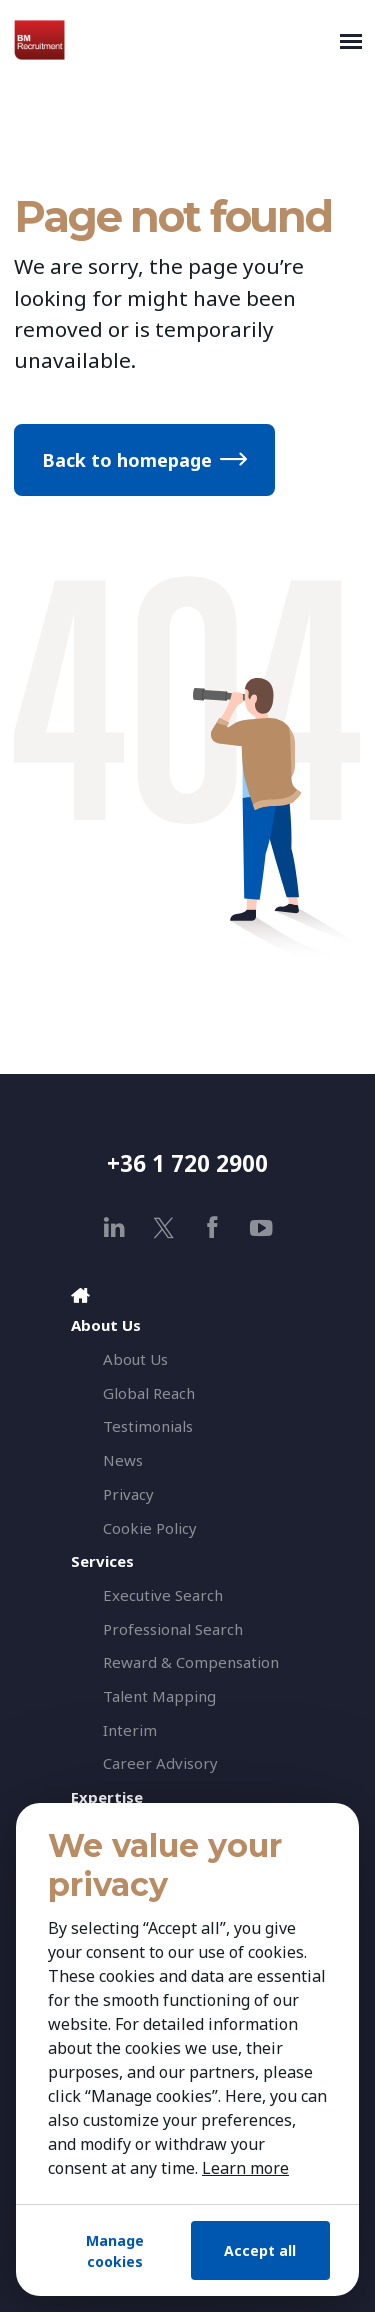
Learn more (245, 2168)
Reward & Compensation (191, 1662)
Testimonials (148, 1426)
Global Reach (149, 1393)
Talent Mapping (159, 1696)
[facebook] (212, 1227)
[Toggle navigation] (351, 40)
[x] (163, 1227)
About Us (135, 1359)
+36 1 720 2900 (187, 1163)
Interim (130, 1730)
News (123, 1460)
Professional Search (173, 1629)
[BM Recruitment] (172, 40)
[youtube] (261, 1227)
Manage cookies (115, 2251)
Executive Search (163, 1595)
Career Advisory (160, 1763)
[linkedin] (114, 1227)
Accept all (260, 2250)
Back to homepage (127, 460)
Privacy (128, 1494)
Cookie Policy (150, 1528)
